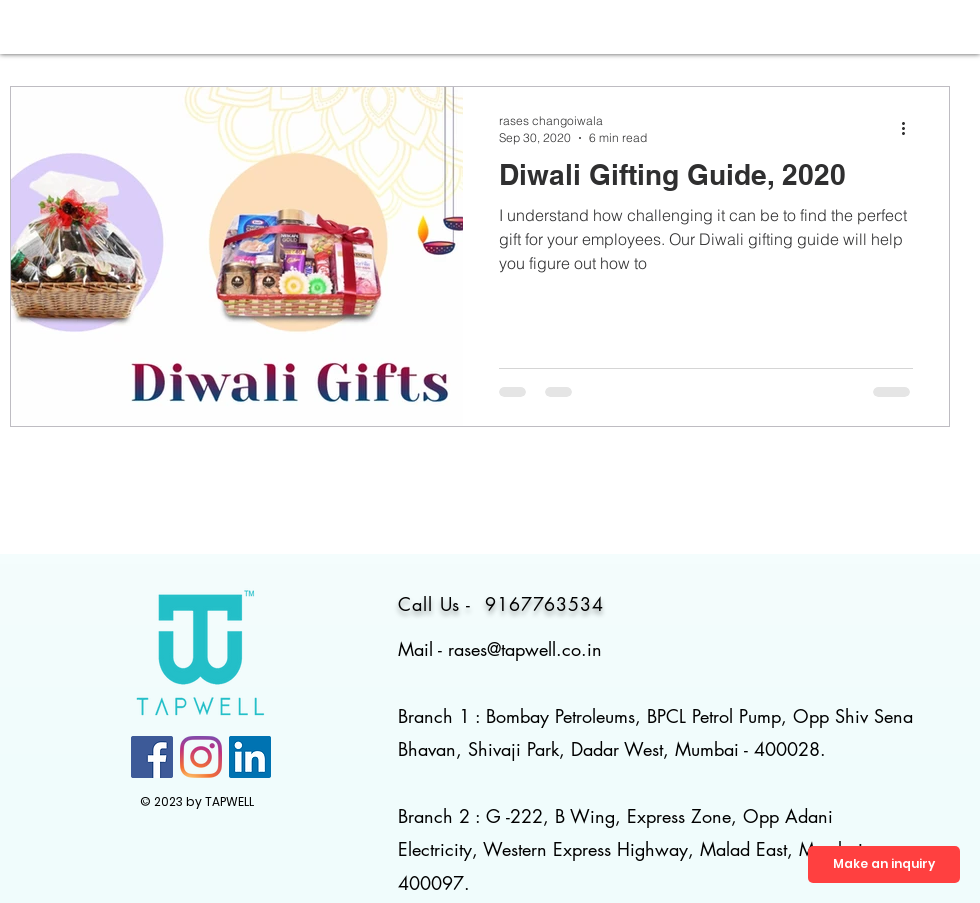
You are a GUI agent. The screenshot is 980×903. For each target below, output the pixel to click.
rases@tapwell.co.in (525, 649)
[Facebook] (152, 757)
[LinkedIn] (250, 757)
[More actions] (910, 128)
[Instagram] (201, 757)
